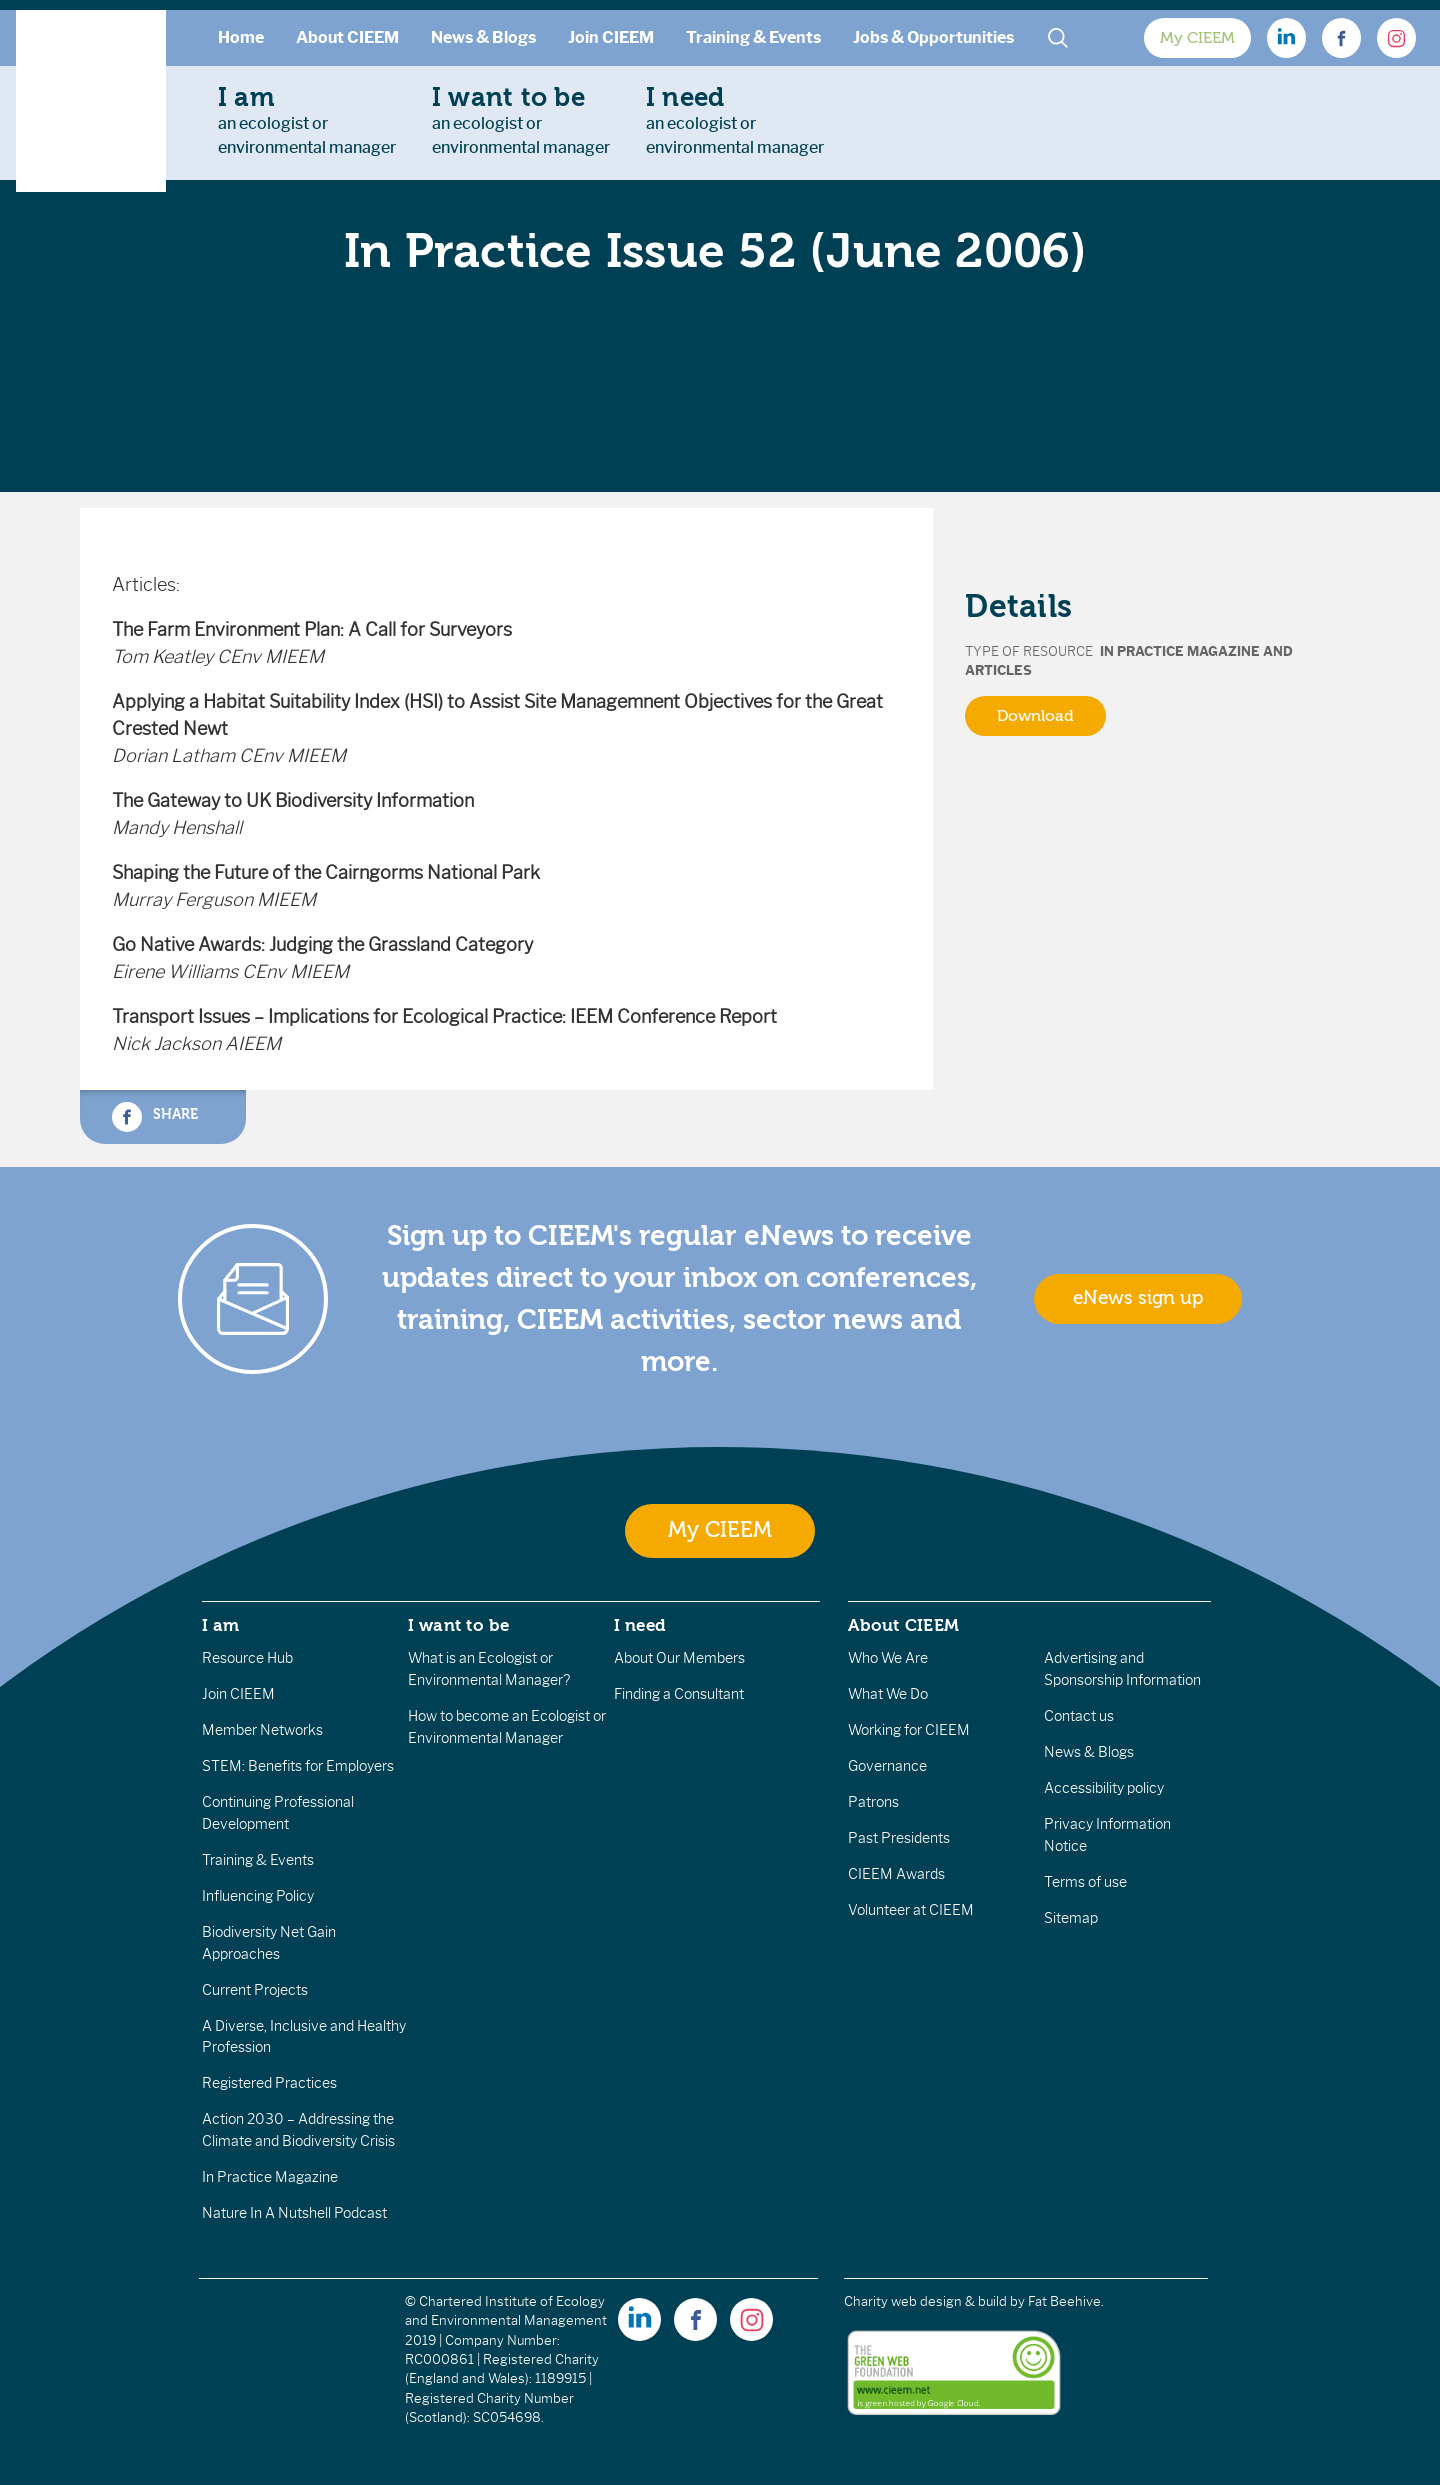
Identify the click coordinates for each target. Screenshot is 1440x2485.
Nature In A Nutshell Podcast (294, 2213)
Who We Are (888, 1658)
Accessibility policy (1104, 1788)
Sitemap (1071, 1918)
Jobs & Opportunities (933, 37)
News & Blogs (483, 37)
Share (155, 1117)
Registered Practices (269, 2083)
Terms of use (1085, 1882)
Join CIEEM (611, 37)
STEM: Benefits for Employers (298, 1766)
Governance (887, 1766)
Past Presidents (899, 1838)
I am (221, 1625)
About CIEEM (347, 37)
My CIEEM (1197, 38)
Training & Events (753, 37)
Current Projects (255, 1990)
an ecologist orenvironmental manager (307, 120)
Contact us (1079, 1716)
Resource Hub (247, 1658)
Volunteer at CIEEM (911, 1910)
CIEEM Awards (896, 1874)
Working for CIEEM (909, 1730)
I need (640, 1625)
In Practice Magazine (270, 2177)
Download (1035, 716)
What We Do (888, 1694)
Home (241, 37)
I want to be (459, 1625)
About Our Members (679, 1658)
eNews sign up (1138, 1298)
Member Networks (262, 1730)
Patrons (873, 1802)
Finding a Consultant (679, 1694)
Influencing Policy (258, 1896)
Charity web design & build (925, 2301)
